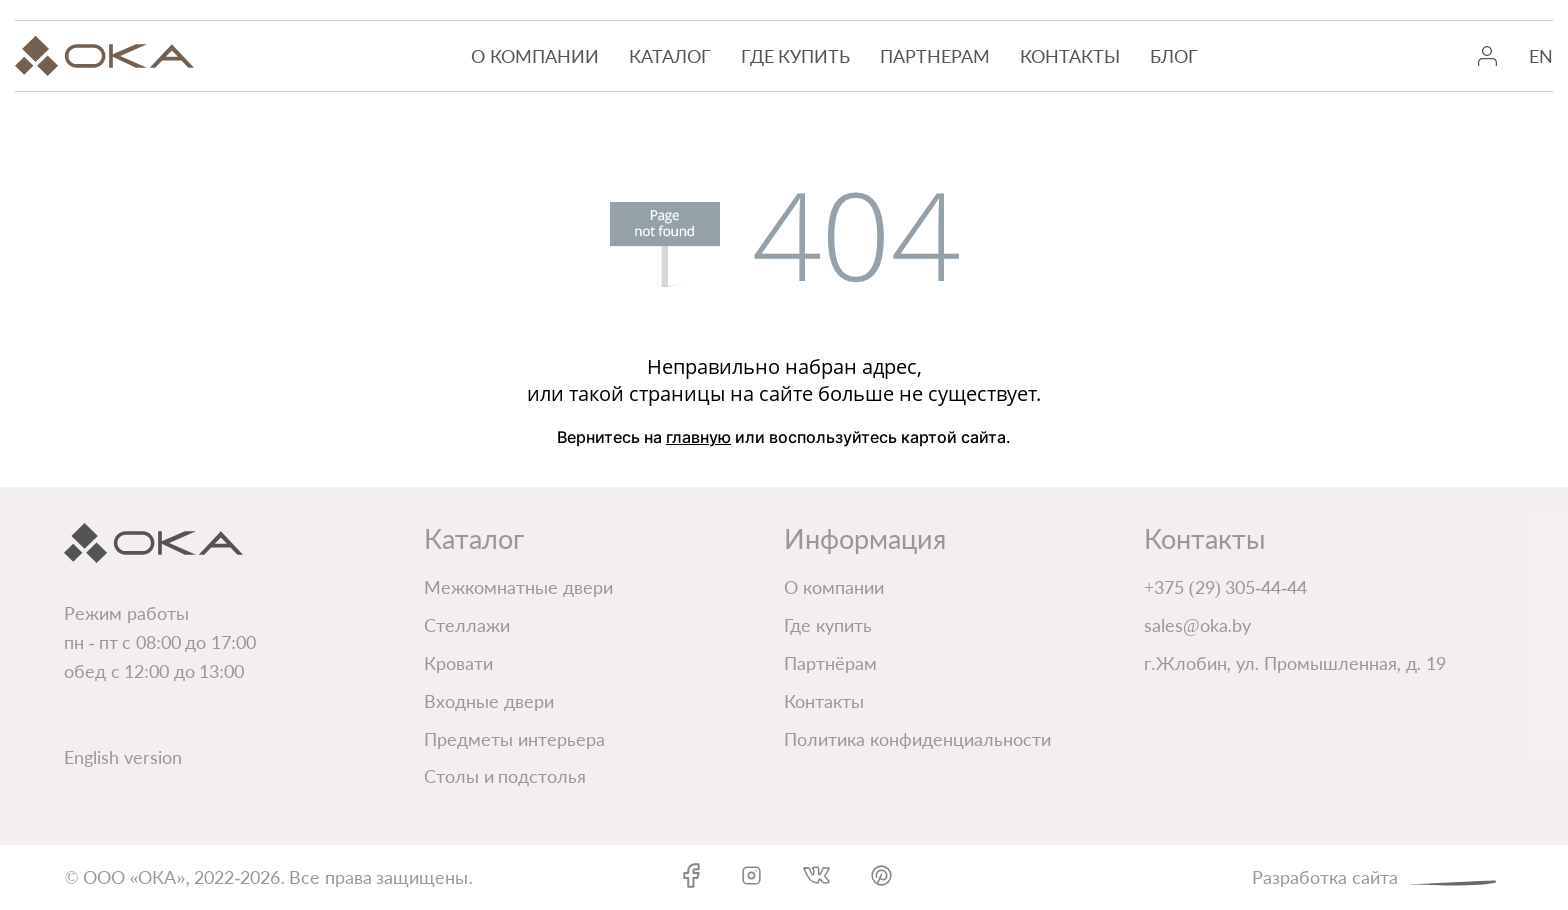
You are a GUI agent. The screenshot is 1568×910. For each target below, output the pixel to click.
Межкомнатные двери (518, 587)
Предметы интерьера (514, 739)
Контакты (1070, 56)
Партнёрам (830, 663)
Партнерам (935, 56)
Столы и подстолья (505, 776)
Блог (1174, 56)
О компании (535, 56)
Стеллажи (467, 625)
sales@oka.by (1197, 625)
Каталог (670, 56)
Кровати (458, 663)
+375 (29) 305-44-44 (1225, 587)
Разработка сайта (1377, 875)
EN (1541, 56)
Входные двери (489, 701)
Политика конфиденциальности (917, 739)
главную (698, 437)
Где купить (796, 56)
